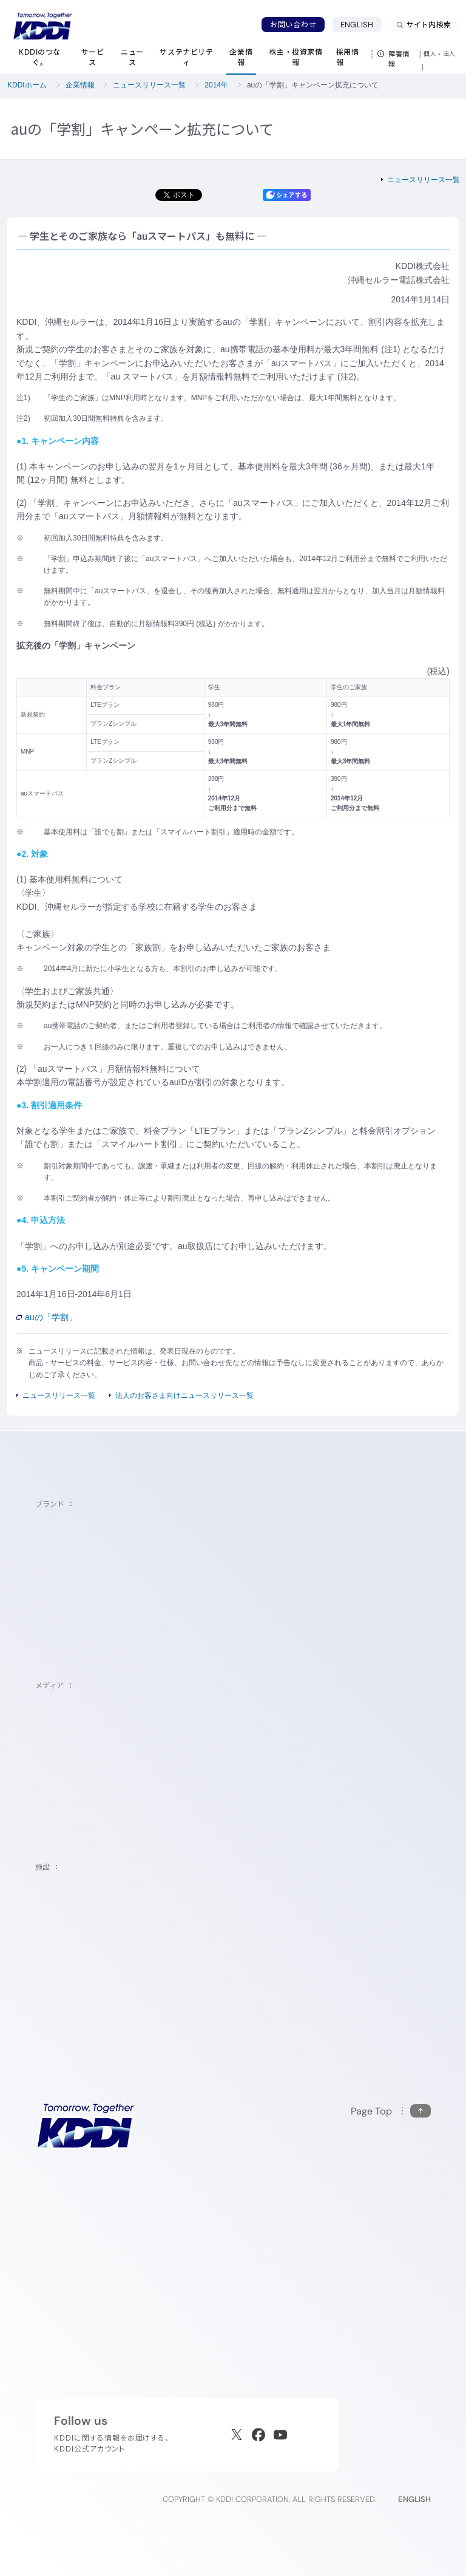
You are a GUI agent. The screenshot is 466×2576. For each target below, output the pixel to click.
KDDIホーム (27, 85)
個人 (430, 53)
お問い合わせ (293, 24)
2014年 (216, 85)
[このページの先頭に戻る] (391, 2111)
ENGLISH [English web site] (414, 2499)
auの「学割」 (46, 1317)
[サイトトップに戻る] (42, 26)
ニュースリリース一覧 (149, 85)
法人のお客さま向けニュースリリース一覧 (184, 1395)
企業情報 (80, 85)
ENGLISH (356, 24)
